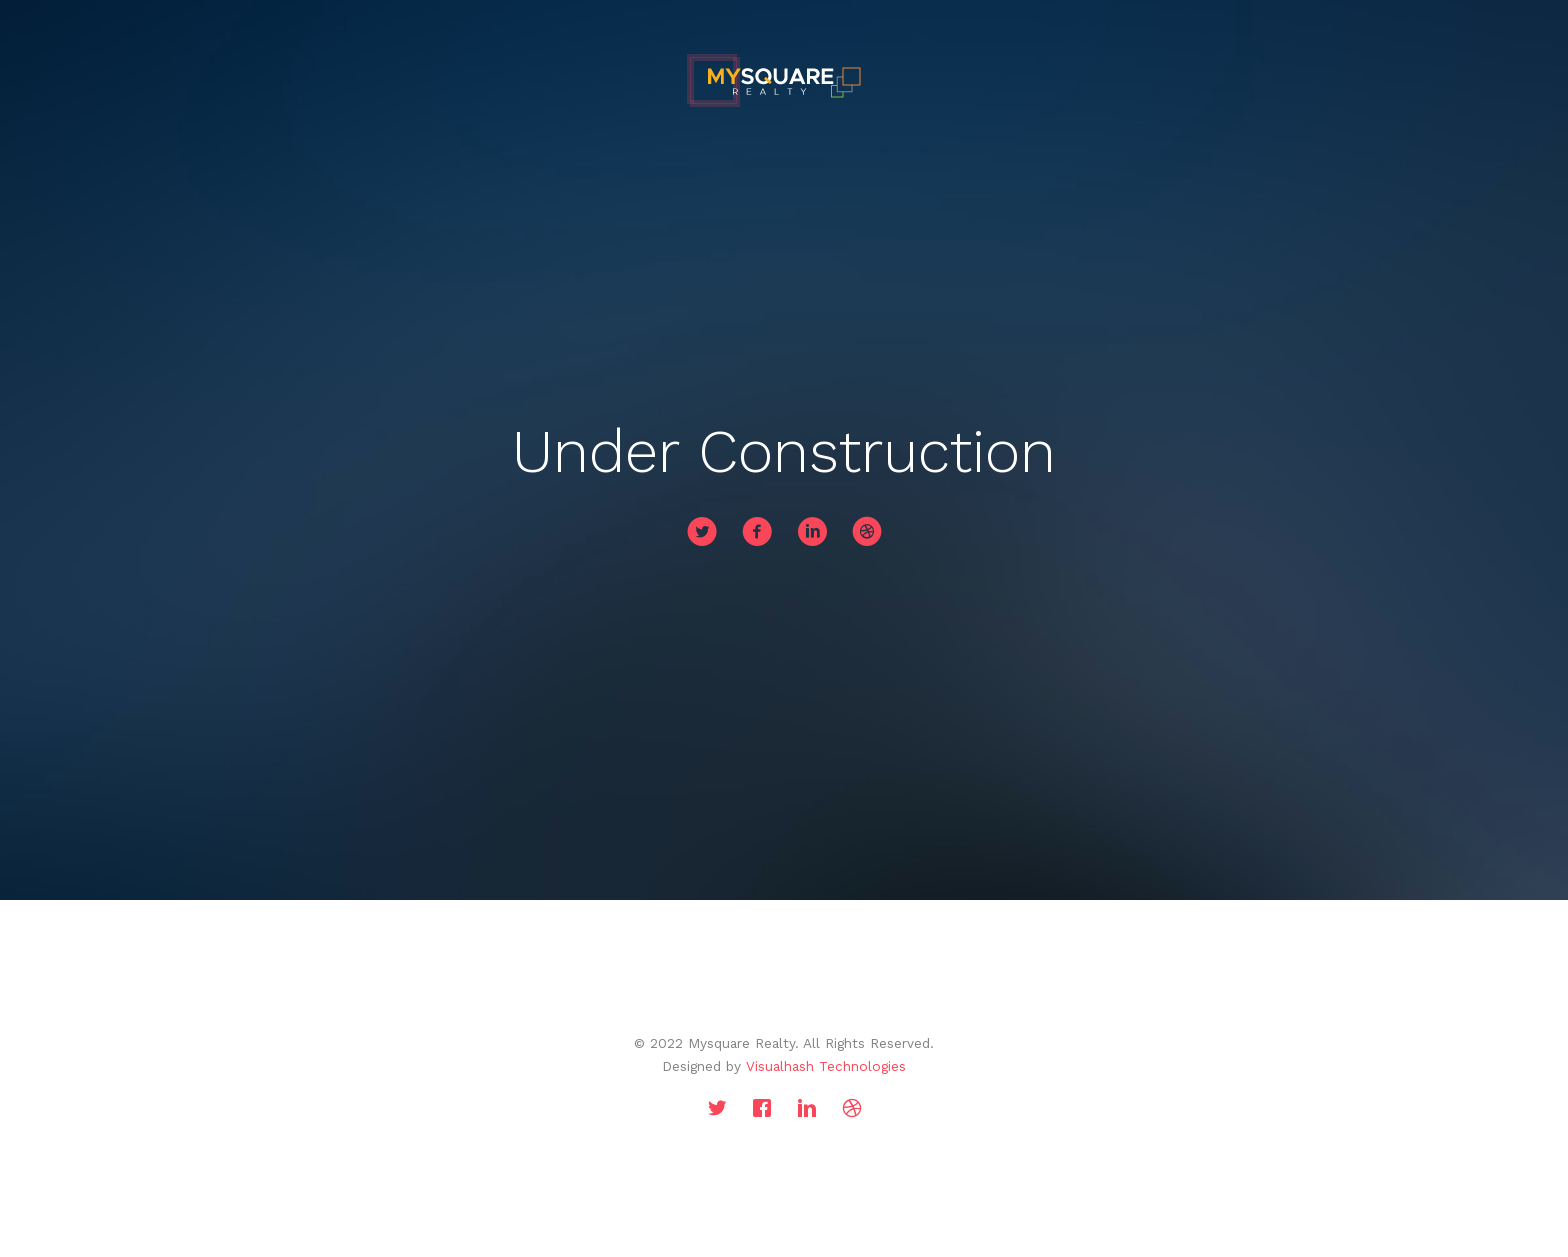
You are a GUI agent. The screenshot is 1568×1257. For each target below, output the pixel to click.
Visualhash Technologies (826, 1066)
